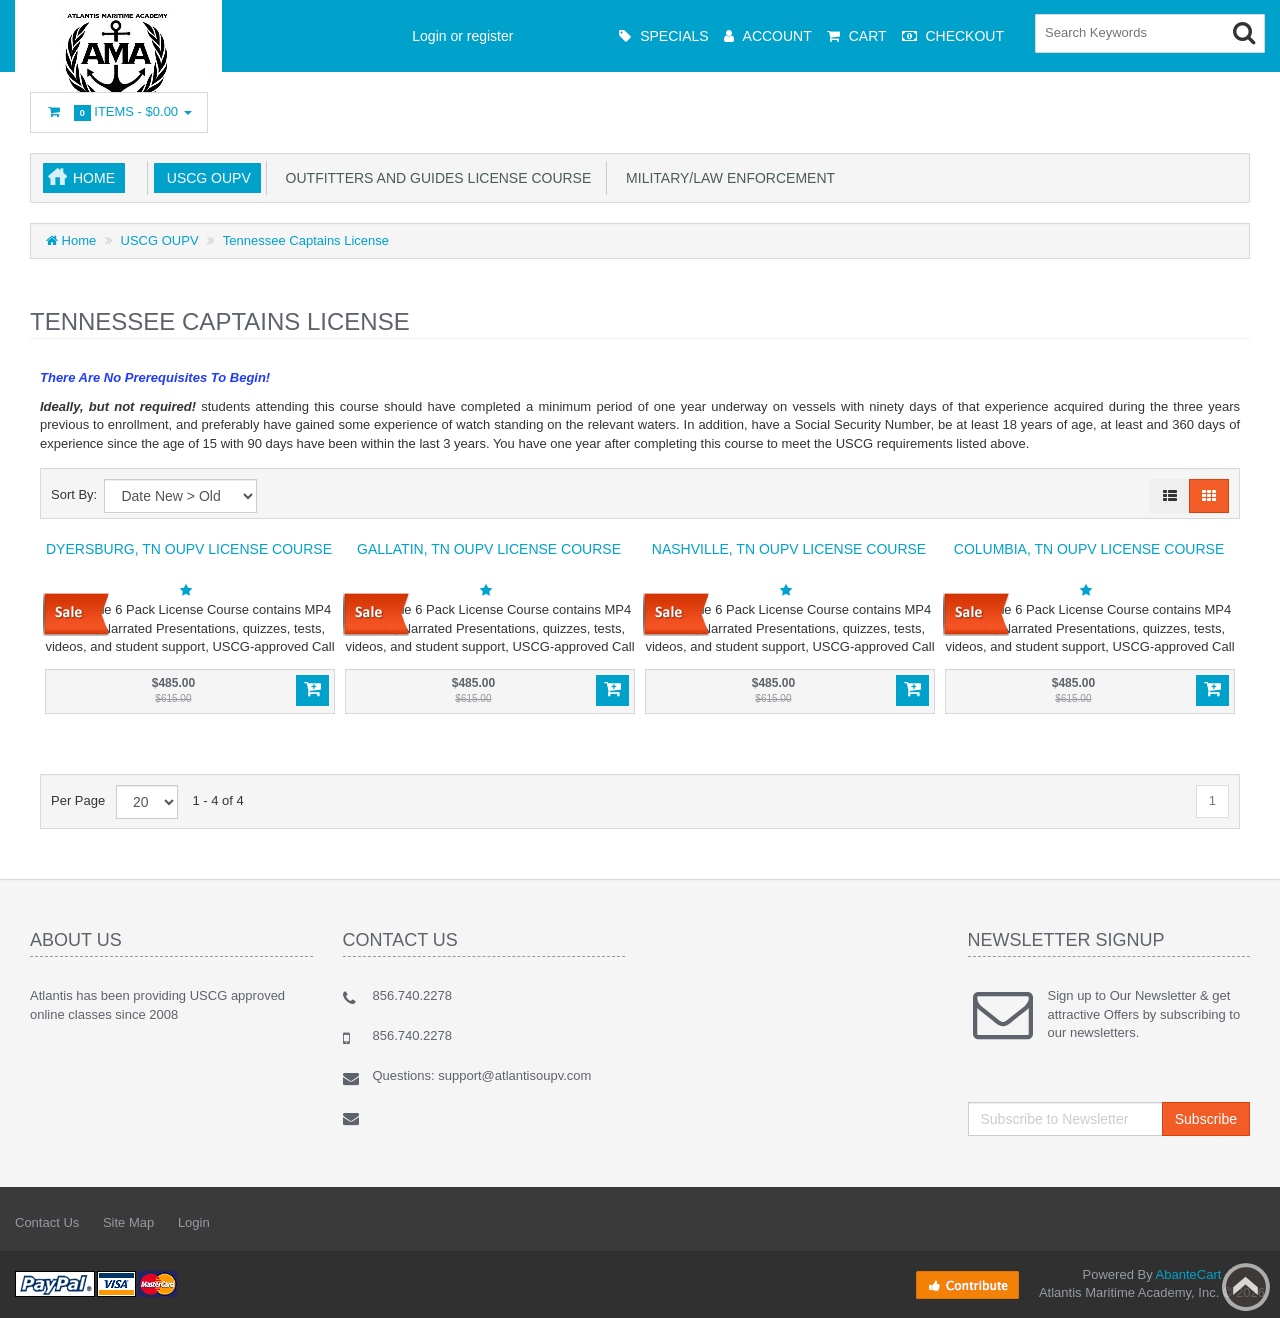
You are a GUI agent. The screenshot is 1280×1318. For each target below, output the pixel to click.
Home (94, 178)
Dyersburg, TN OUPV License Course (189, 549)
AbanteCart (1189, 1274)
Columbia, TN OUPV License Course (1089, 549)
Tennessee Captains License (306, 240)
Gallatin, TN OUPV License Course (489, 549)
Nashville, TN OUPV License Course (789, 549)
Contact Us (47, 1222)
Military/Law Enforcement (726, 178)
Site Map (128, 1222)
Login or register (462, 36)
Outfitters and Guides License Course (435, 178)
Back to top (1246, 1287)
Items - (119, 112)
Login (194, 1222)
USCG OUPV (205, 178)
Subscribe (1206, 1119)
